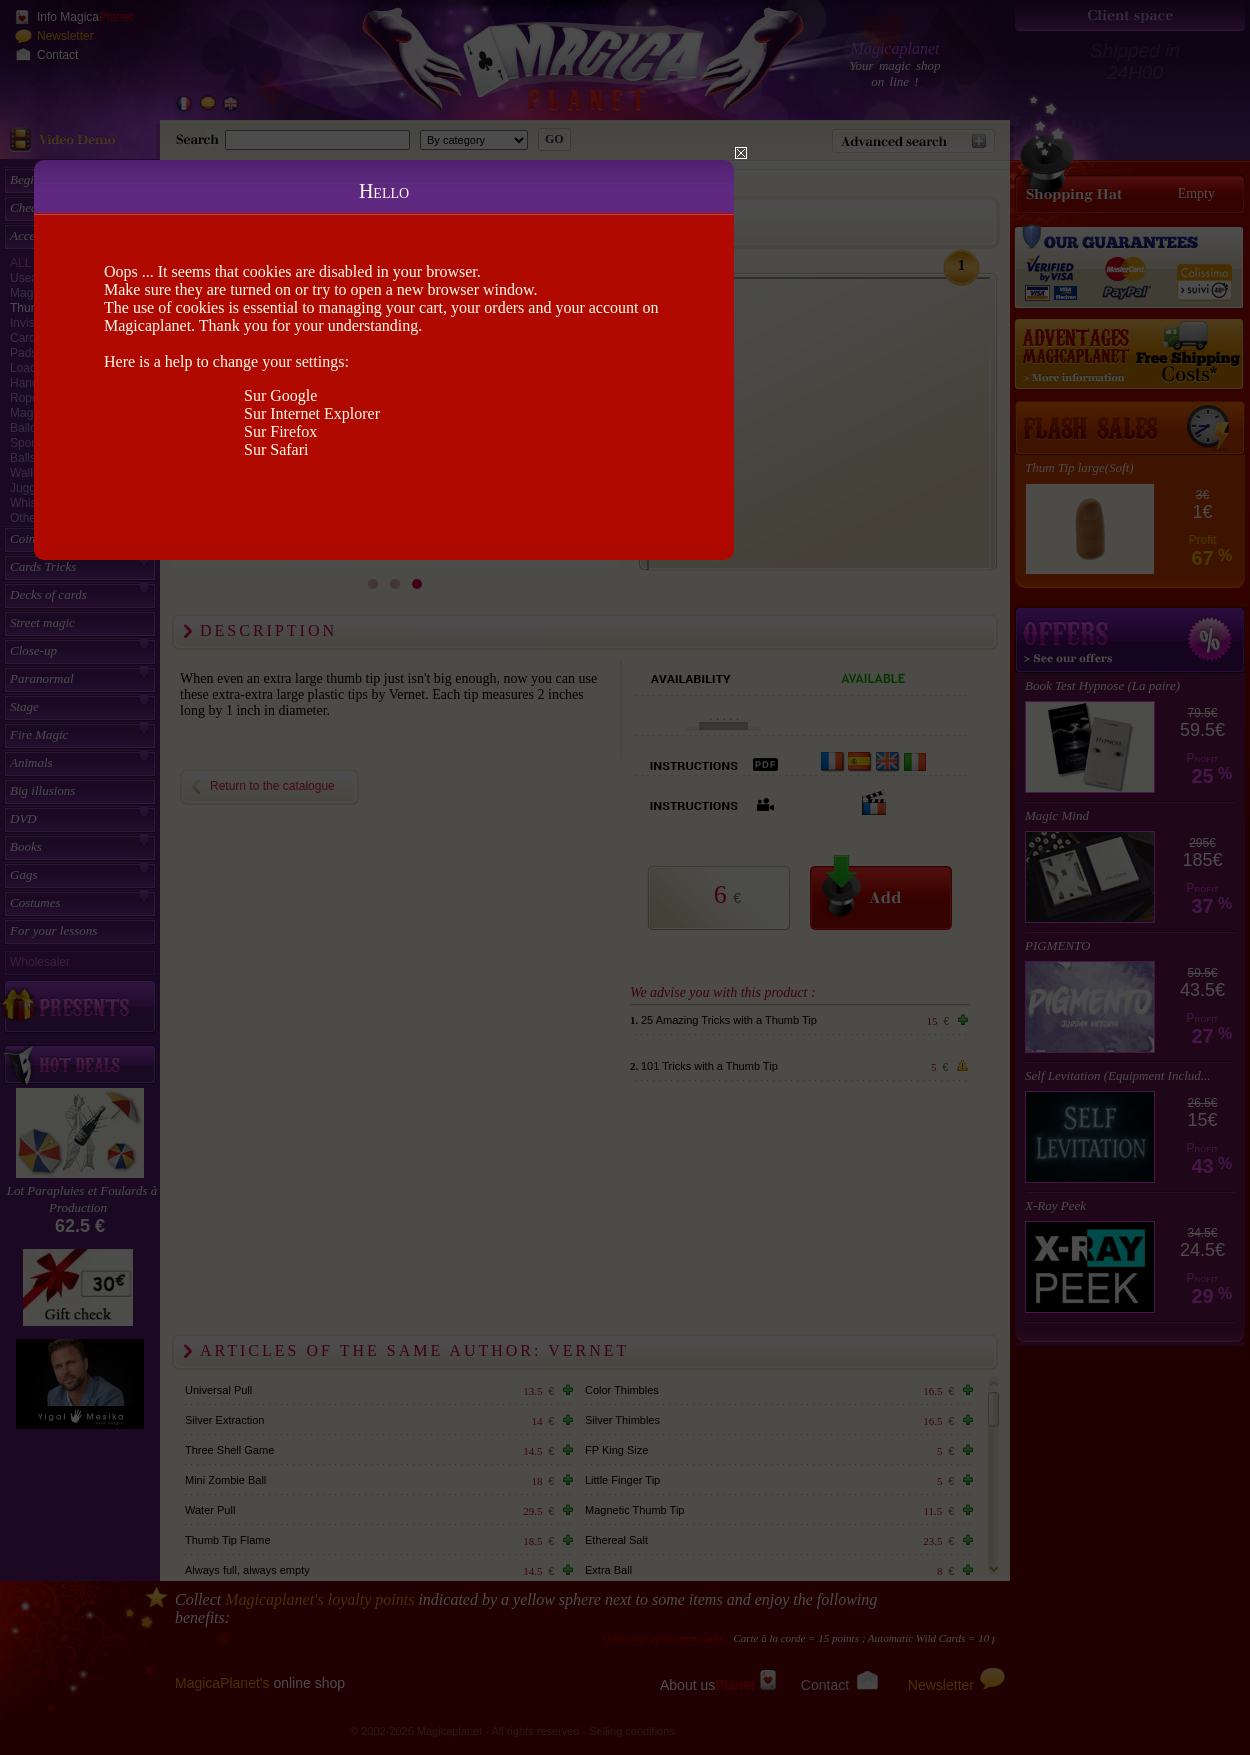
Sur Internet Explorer (312, 413)
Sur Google (280, 395)
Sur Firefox (280, 431)
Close (741, 153)
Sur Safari (276, 449)
